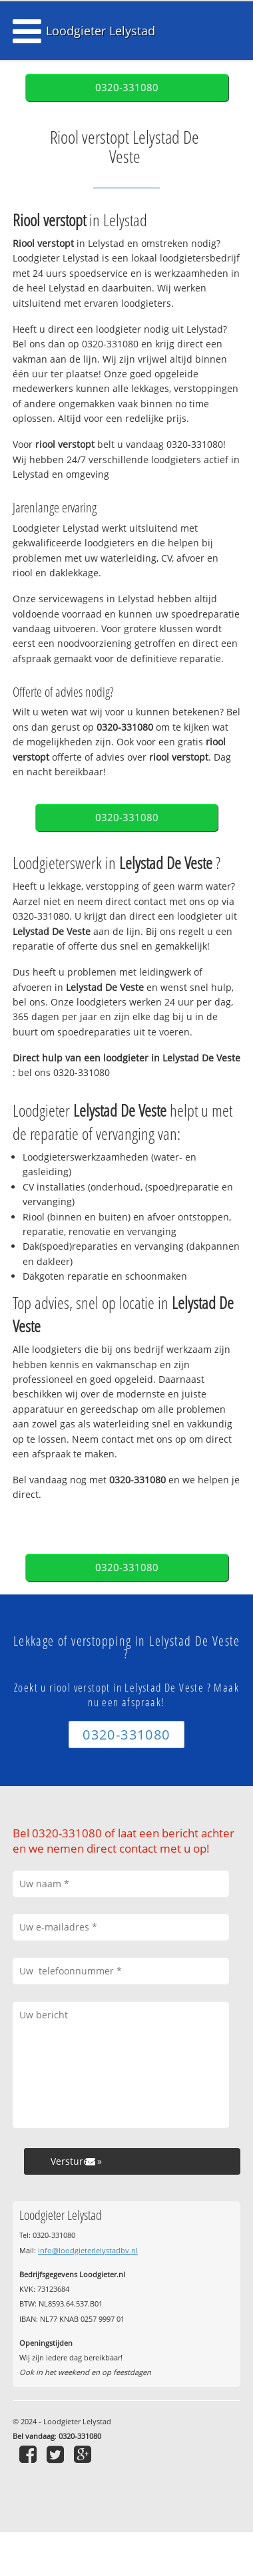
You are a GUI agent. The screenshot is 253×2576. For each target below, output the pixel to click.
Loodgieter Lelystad (100, 31)
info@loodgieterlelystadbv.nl (88, 2250)
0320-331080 (126, 87)
